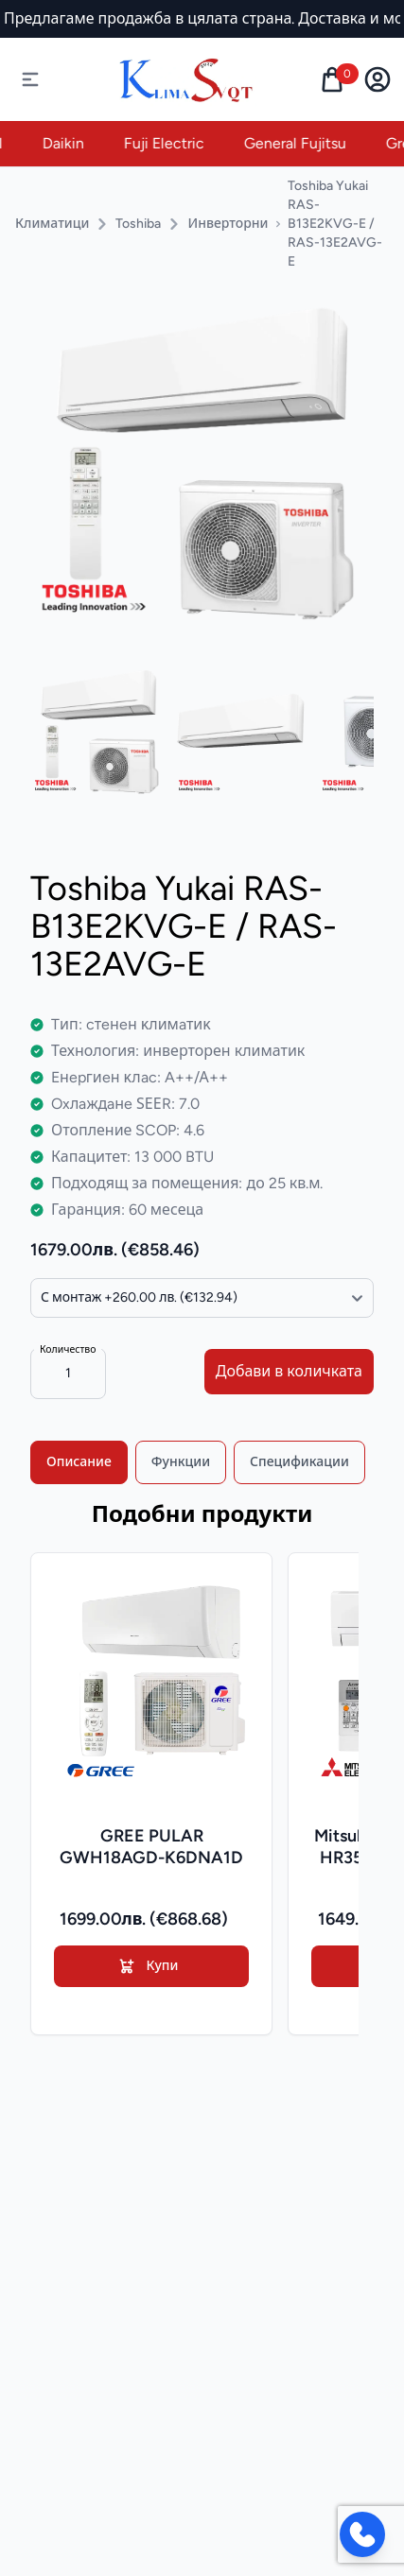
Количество (68, 1349)
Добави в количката (289, 1371)
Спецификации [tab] (299, 1462)
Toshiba (138, 224)
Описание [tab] (79, 1462)
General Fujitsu (307, 143)
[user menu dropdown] (377, 79)
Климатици (52, 224)
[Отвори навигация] (30, 79)
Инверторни (227, 224)
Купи (148, 1966)
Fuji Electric (176, 143)
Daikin (76, 143)
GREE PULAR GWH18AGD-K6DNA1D (151, 1846)
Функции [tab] (180, 1462)
